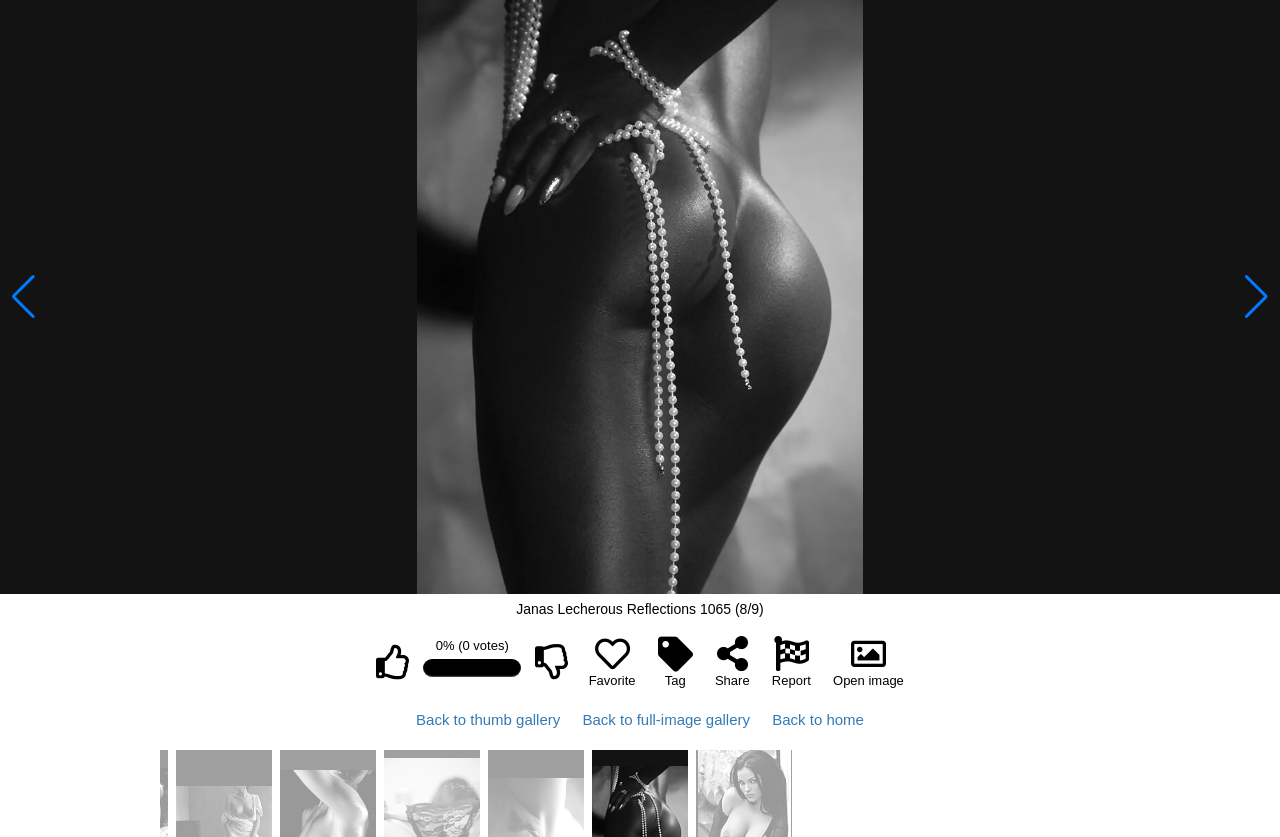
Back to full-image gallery (666, 719)
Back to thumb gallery (488, 719)
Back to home (818, 719)
